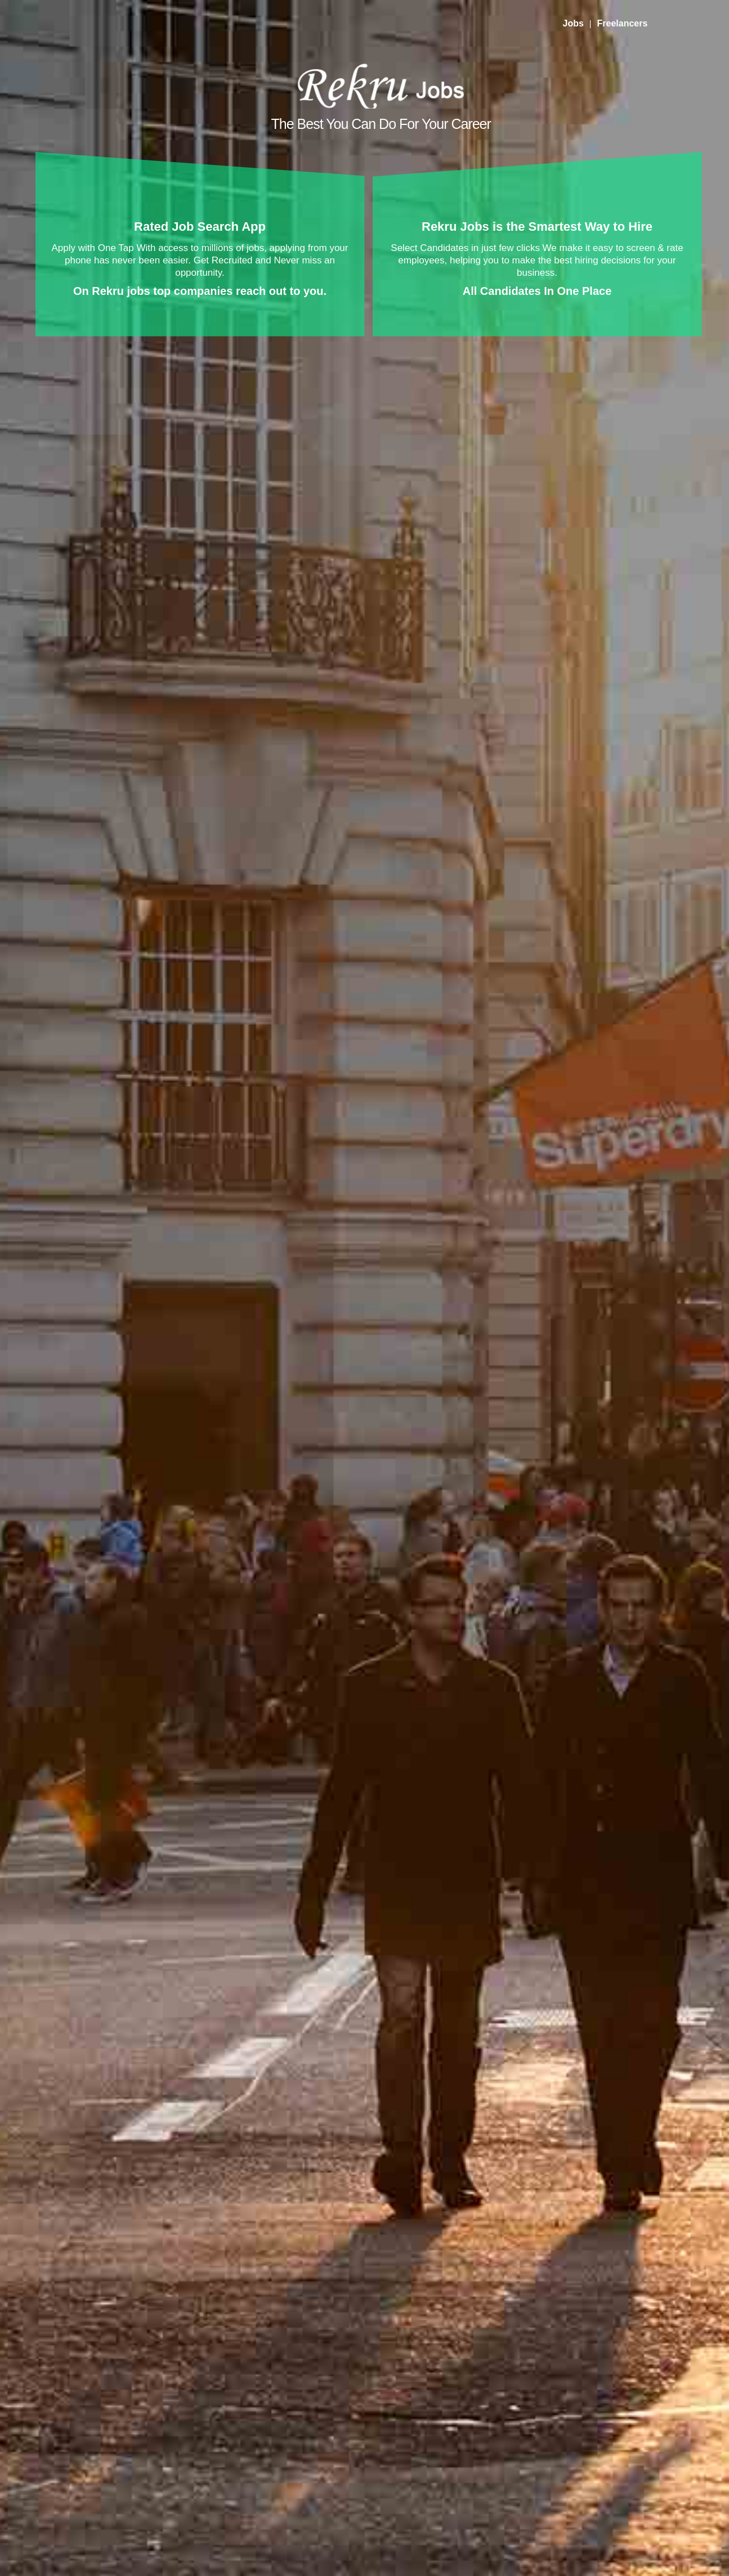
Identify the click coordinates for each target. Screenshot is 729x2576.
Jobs (573, 23)
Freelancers (622, 23)
